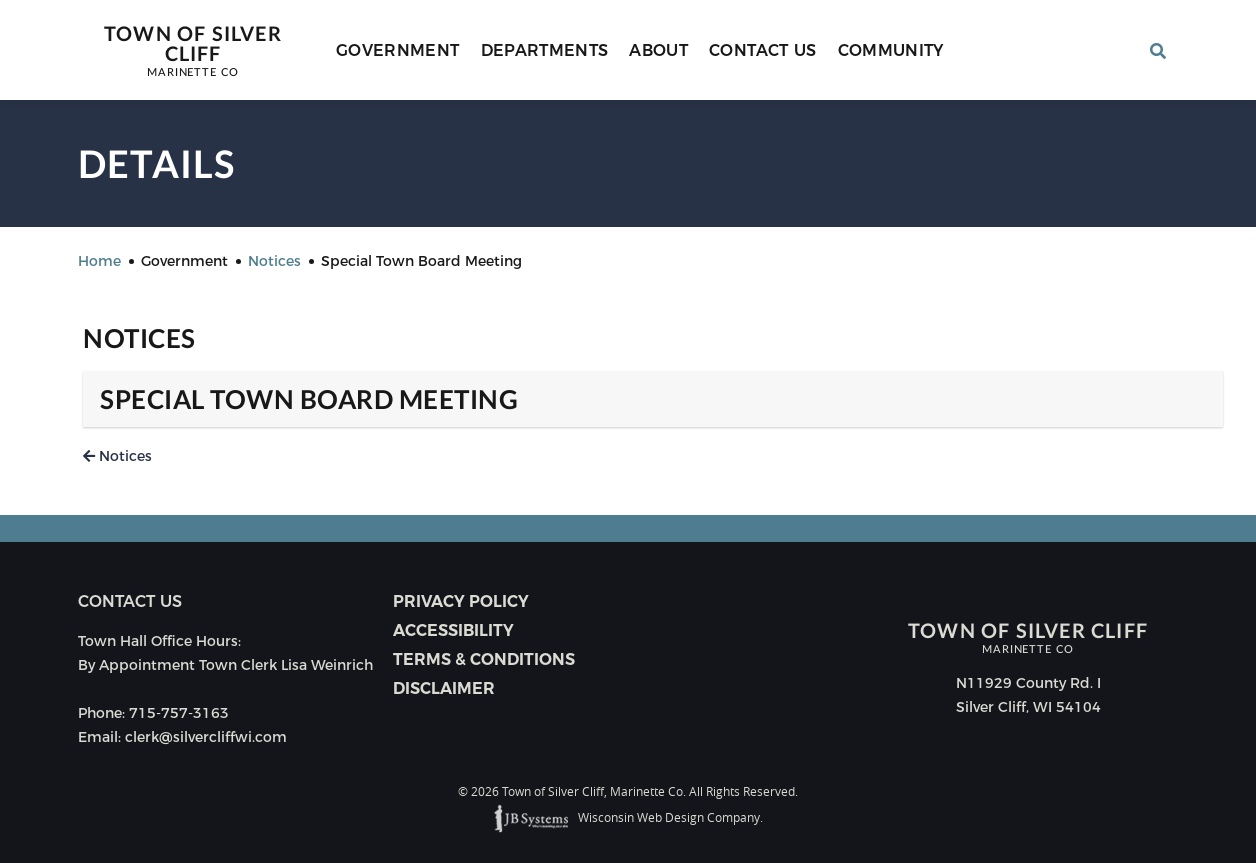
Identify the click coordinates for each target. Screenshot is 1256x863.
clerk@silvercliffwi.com (206, 737)
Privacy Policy (461, 601)
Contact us (130, 601)
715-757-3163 (179, 713)
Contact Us (763, 50)
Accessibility (453, 630)
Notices (117, 456)
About (658, 50)
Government (398, 50)
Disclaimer (444, 688)
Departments (545, 50)
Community (891, 50)
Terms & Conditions (484, 659)
